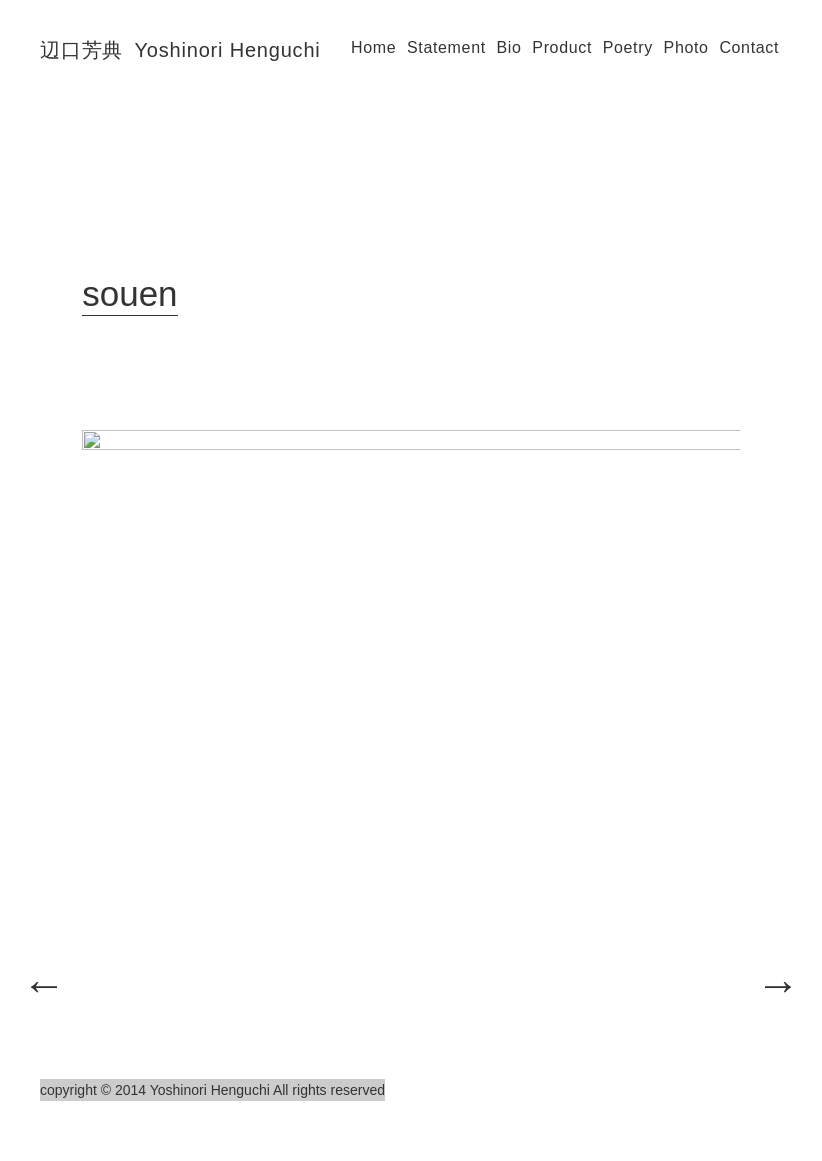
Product (562, 47)
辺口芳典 (180, 50)
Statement (446, 47)
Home (373, 47)
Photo (686, 47)
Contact (749, 47)
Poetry (628, 47)
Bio (509, 47)
